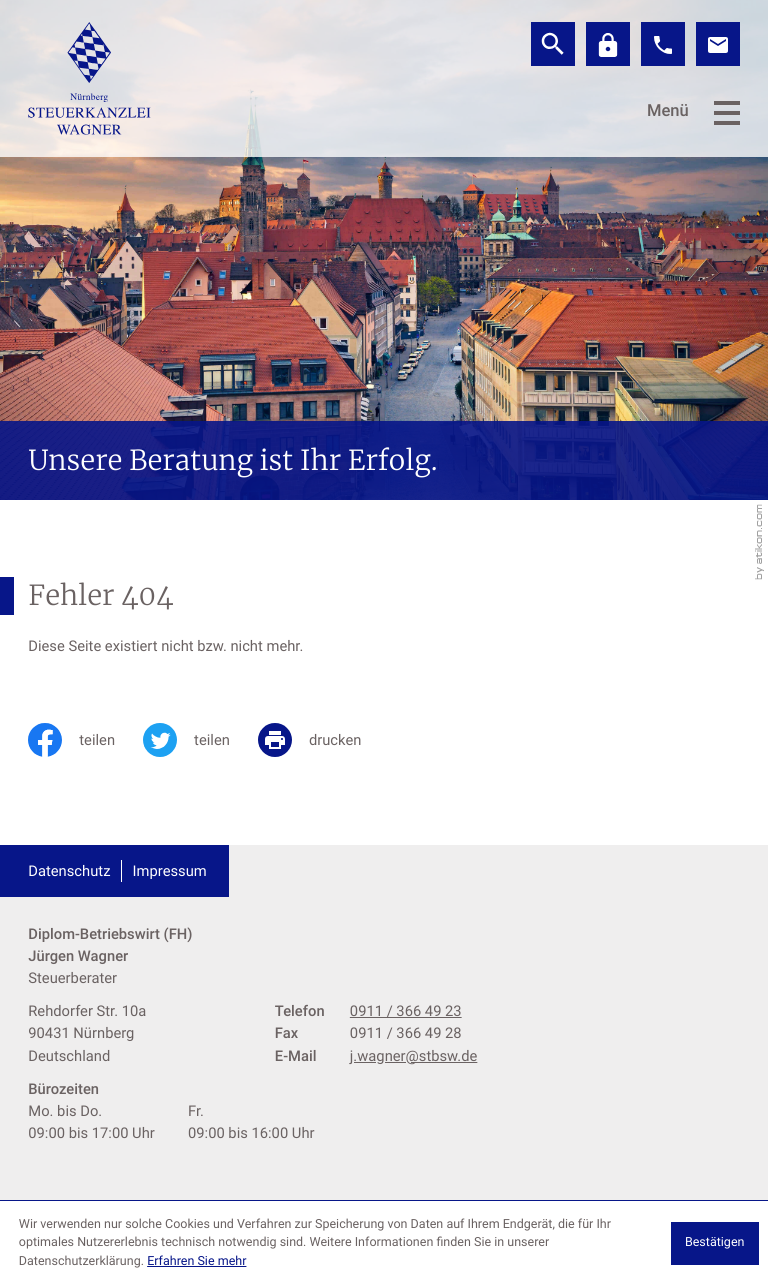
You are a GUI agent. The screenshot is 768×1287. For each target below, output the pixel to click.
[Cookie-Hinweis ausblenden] (715, 1243)
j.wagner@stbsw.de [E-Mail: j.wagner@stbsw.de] (414, 1056)
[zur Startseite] (89, 78)
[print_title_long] (324, 740)
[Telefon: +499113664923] (406, 1011)
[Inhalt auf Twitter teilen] (200, 740)
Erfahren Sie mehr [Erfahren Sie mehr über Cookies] (196, 1261)
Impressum (170, 871)
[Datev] (608, 44)
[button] (663, 44)
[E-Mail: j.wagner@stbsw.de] (718, 44)
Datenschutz (69, 871)
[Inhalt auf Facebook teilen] (85, 740)
